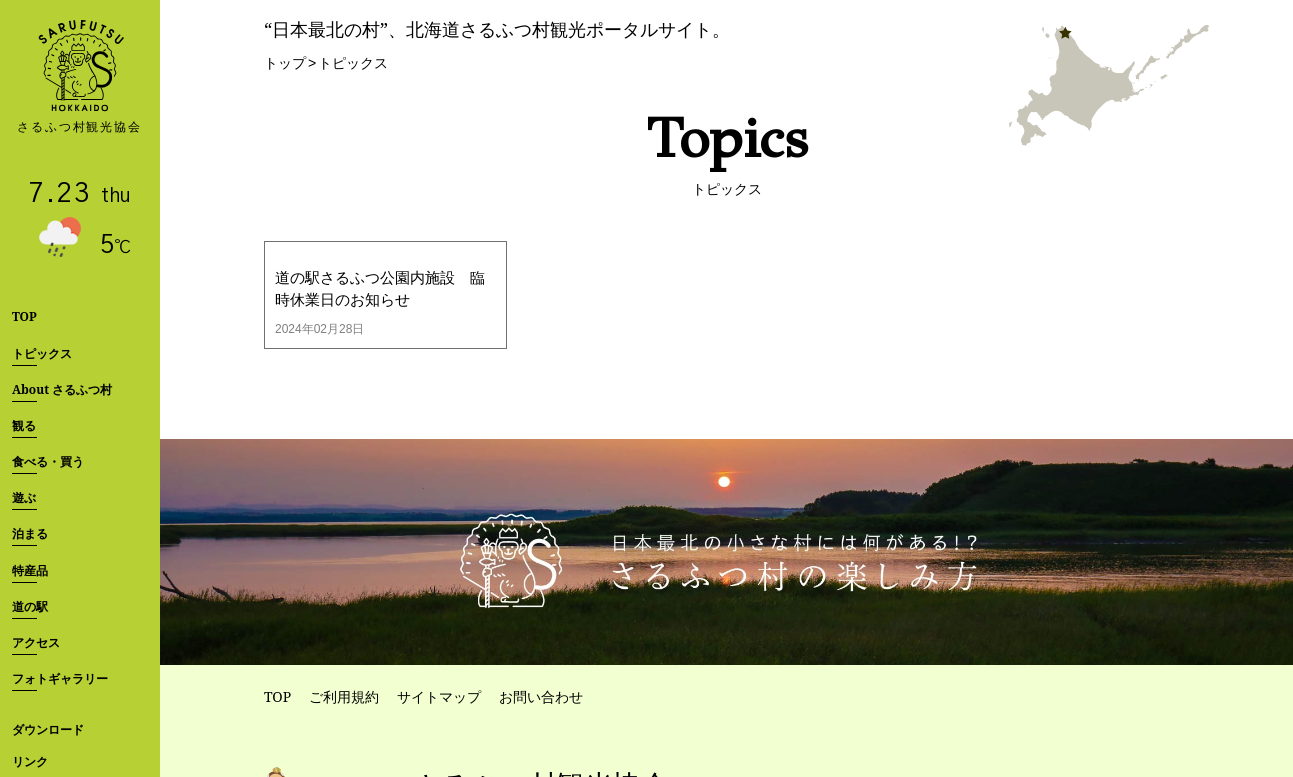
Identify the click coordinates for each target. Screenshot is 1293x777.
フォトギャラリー (60, 678)
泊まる (30, 533)
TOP (24, 316)
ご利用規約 (344, 696)
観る (24, 425)
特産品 (30, 570)
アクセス (36, 642)
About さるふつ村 (62, 389)
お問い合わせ (541, 696)
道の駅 (30, 606)
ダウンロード (48, 729)
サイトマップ (439, 696)
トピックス (42, 353)
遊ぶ (24, 497)
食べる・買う (48, 461)
